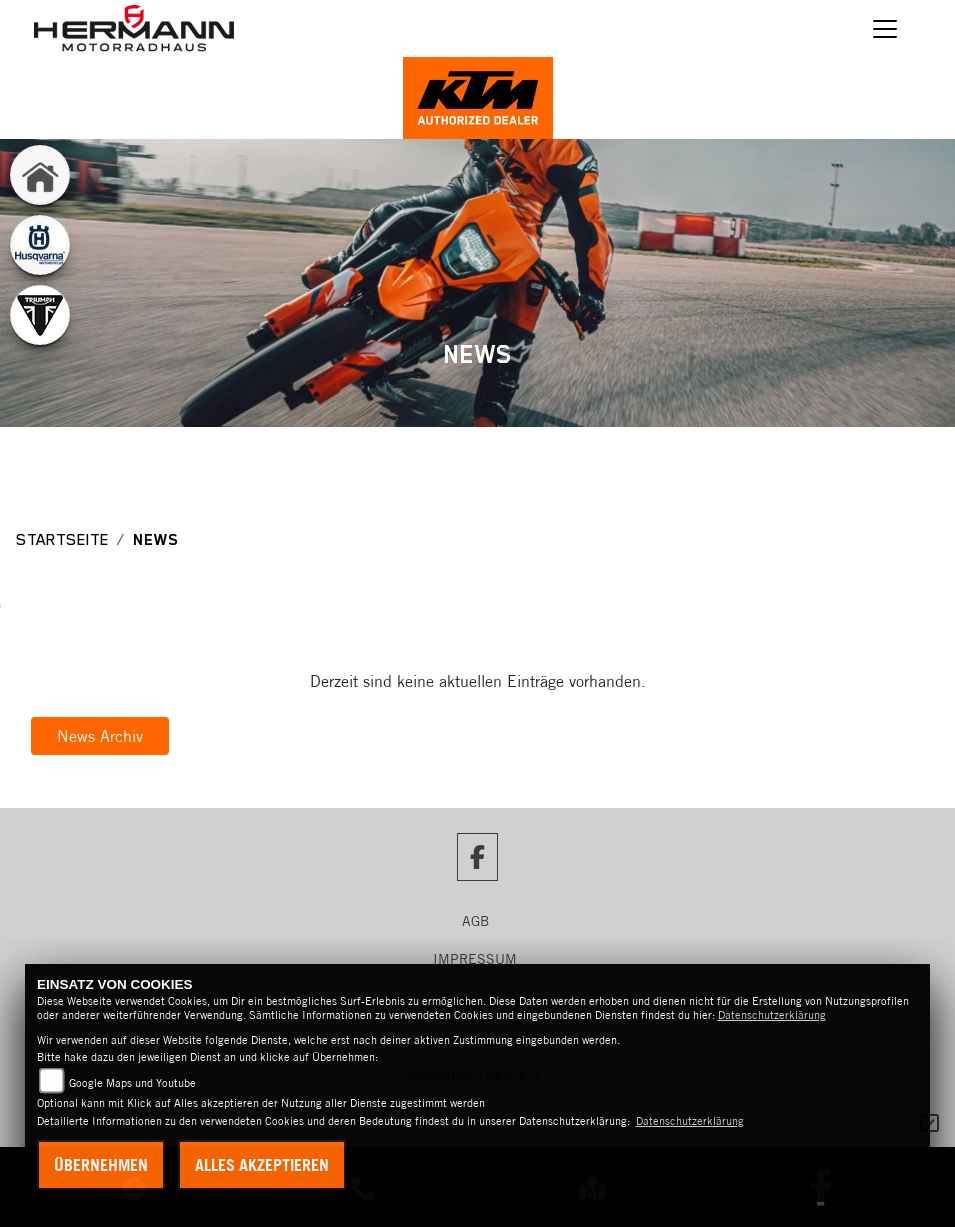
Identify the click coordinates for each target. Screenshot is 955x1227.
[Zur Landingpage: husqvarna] (40, 245)
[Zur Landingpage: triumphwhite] (40, 315)
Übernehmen (101, 1165)
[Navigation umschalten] (885, 29)
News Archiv (100, 736)
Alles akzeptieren (262, 1165)
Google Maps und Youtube (132, 1083)
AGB (475, 921)
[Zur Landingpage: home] (40, 175)
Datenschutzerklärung (772, 1015)
